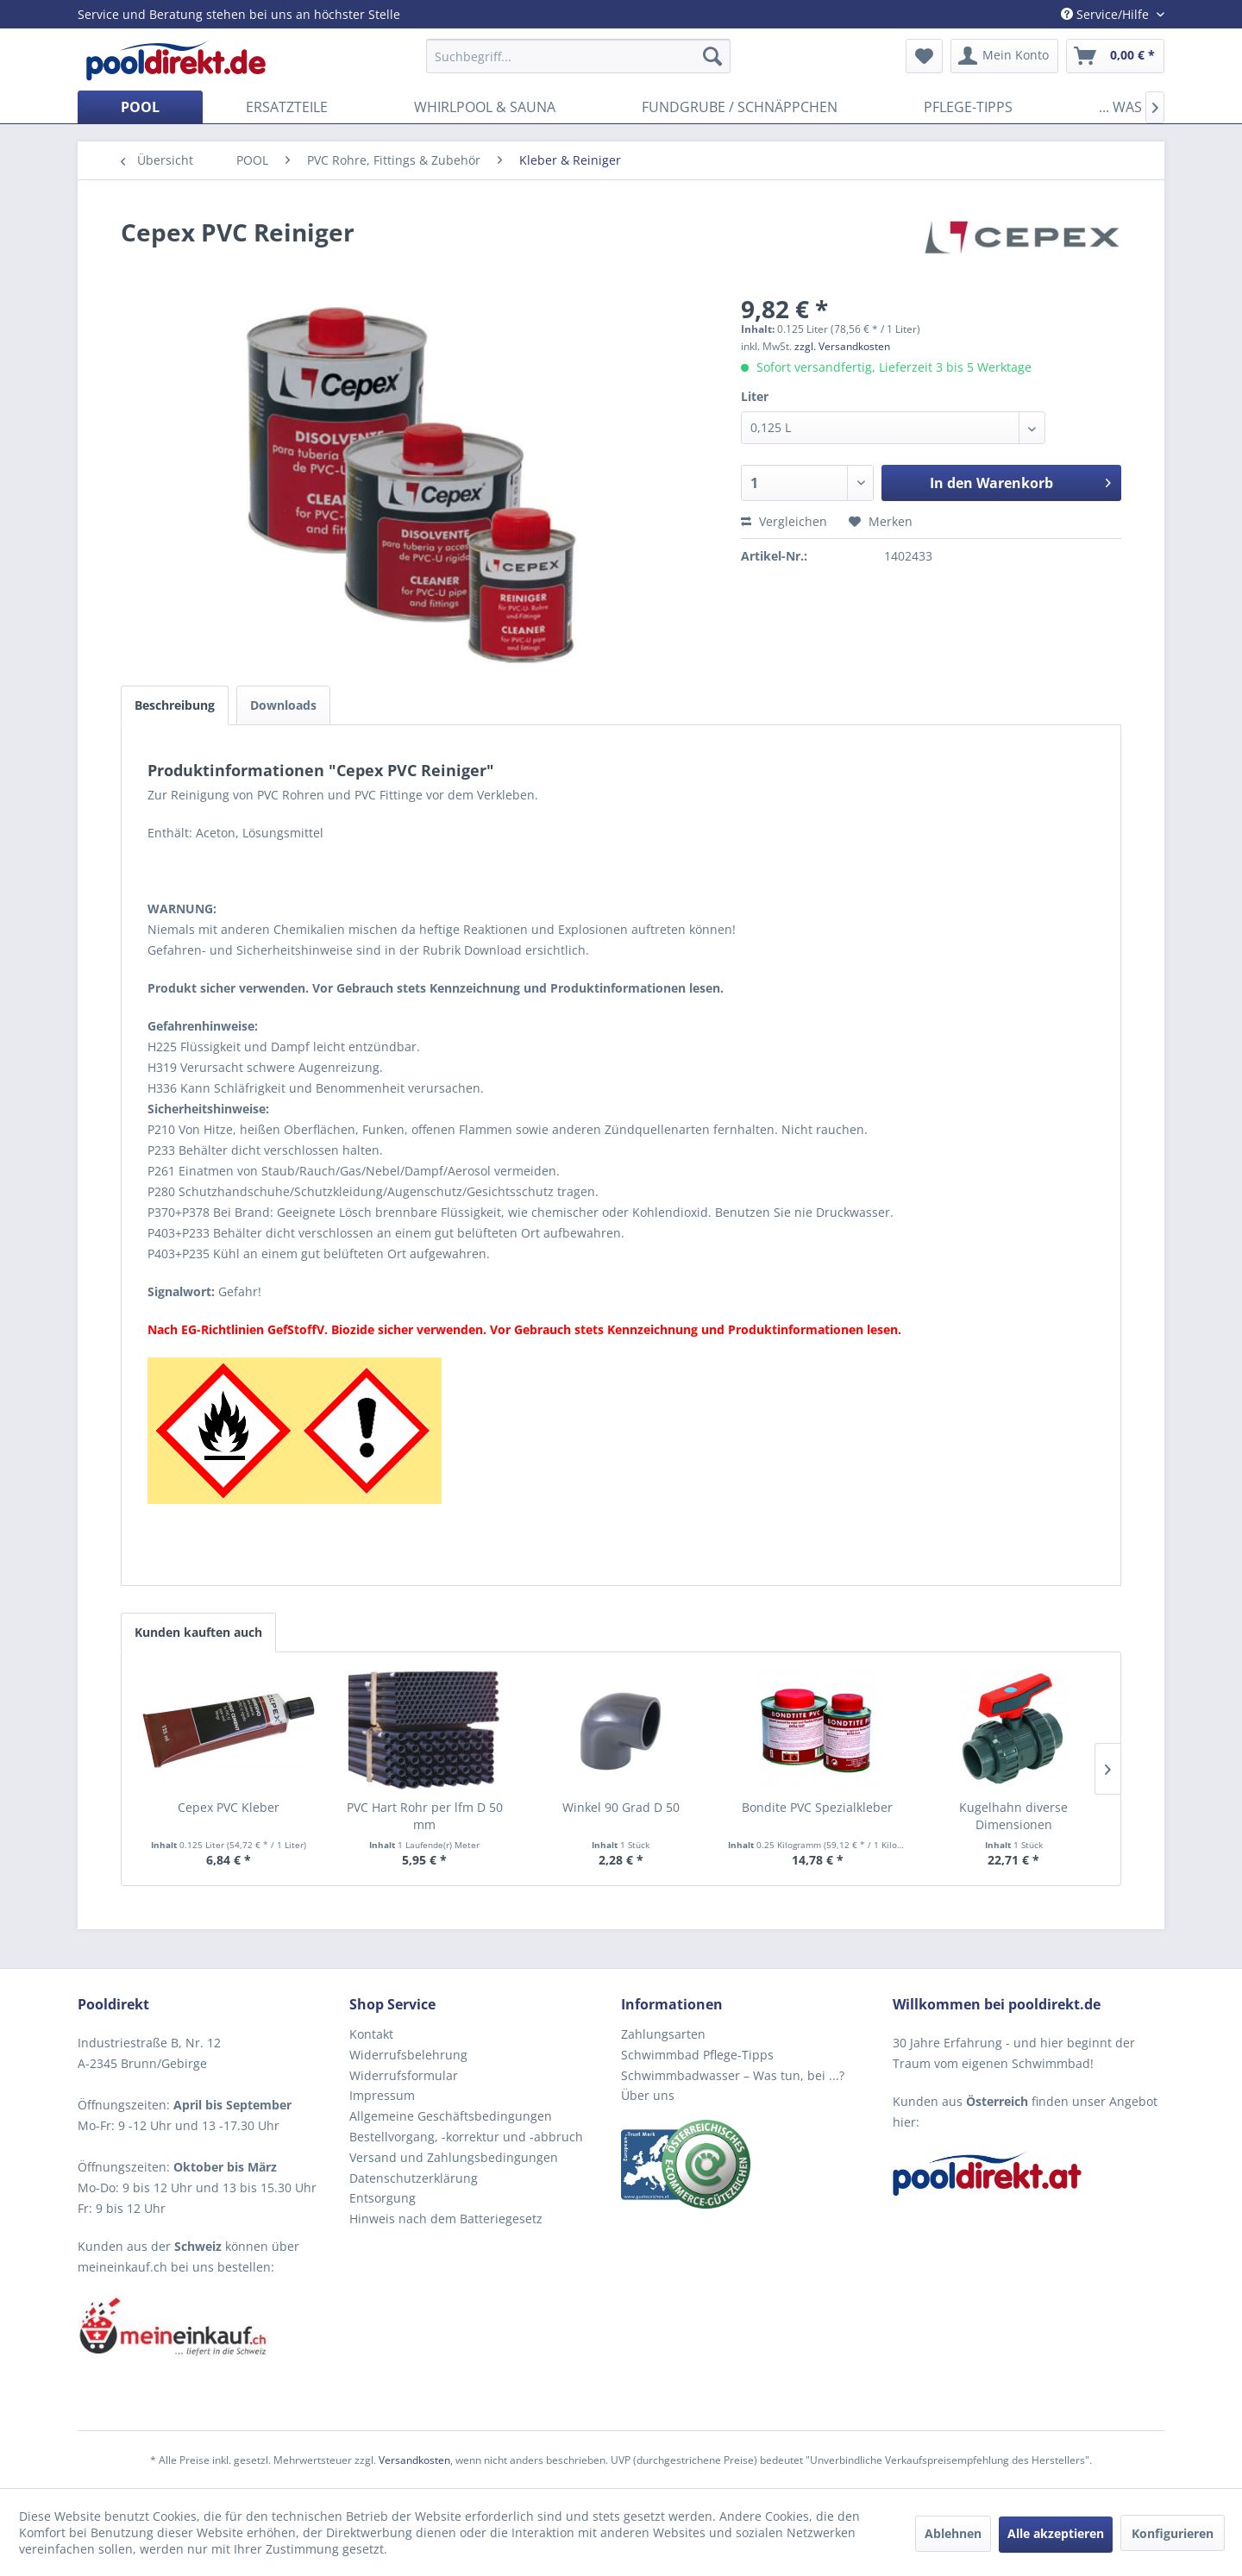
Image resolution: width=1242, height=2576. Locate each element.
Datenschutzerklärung (413, 2178)
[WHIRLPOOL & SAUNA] (485, 107)
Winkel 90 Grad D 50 (621, 1807)
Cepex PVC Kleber (228, 1807)
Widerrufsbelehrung (408, 2054)
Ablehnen (953, 2533)
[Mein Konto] (1004, 56)
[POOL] (140, 107)
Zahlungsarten (663, 2034)
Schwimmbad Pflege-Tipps (697, 2054)
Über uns (647, 2095)
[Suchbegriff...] (578, 56)
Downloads (283, 705)
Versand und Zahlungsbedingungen (453, 2157)
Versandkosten (414, 2460)
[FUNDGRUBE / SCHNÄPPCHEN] (740, 107)
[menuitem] (578, 56)
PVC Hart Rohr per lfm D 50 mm (425, 1816)
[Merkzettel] (924, 56)
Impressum (382, 2095)
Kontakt (371, 2034)
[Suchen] (712, 56)
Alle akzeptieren (1055, 2533)
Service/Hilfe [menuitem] (1106, 14)
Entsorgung (382, 2198)
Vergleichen (784, 521)
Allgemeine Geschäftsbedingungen (450, 2116)
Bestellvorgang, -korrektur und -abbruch (466, 2136)
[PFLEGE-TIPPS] (968, 107)
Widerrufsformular (403, 2075)
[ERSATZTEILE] (287, 107)
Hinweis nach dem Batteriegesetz (446, 2218)
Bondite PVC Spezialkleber (817, 1807)
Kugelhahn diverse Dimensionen (1013, 1816)
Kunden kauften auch (198, 1632)
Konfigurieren (1173, 2533)
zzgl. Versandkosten (842, 346)
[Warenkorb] (1115, 56)
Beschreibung (175, 705)
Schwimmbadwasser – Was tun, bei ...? (732, 2075)
